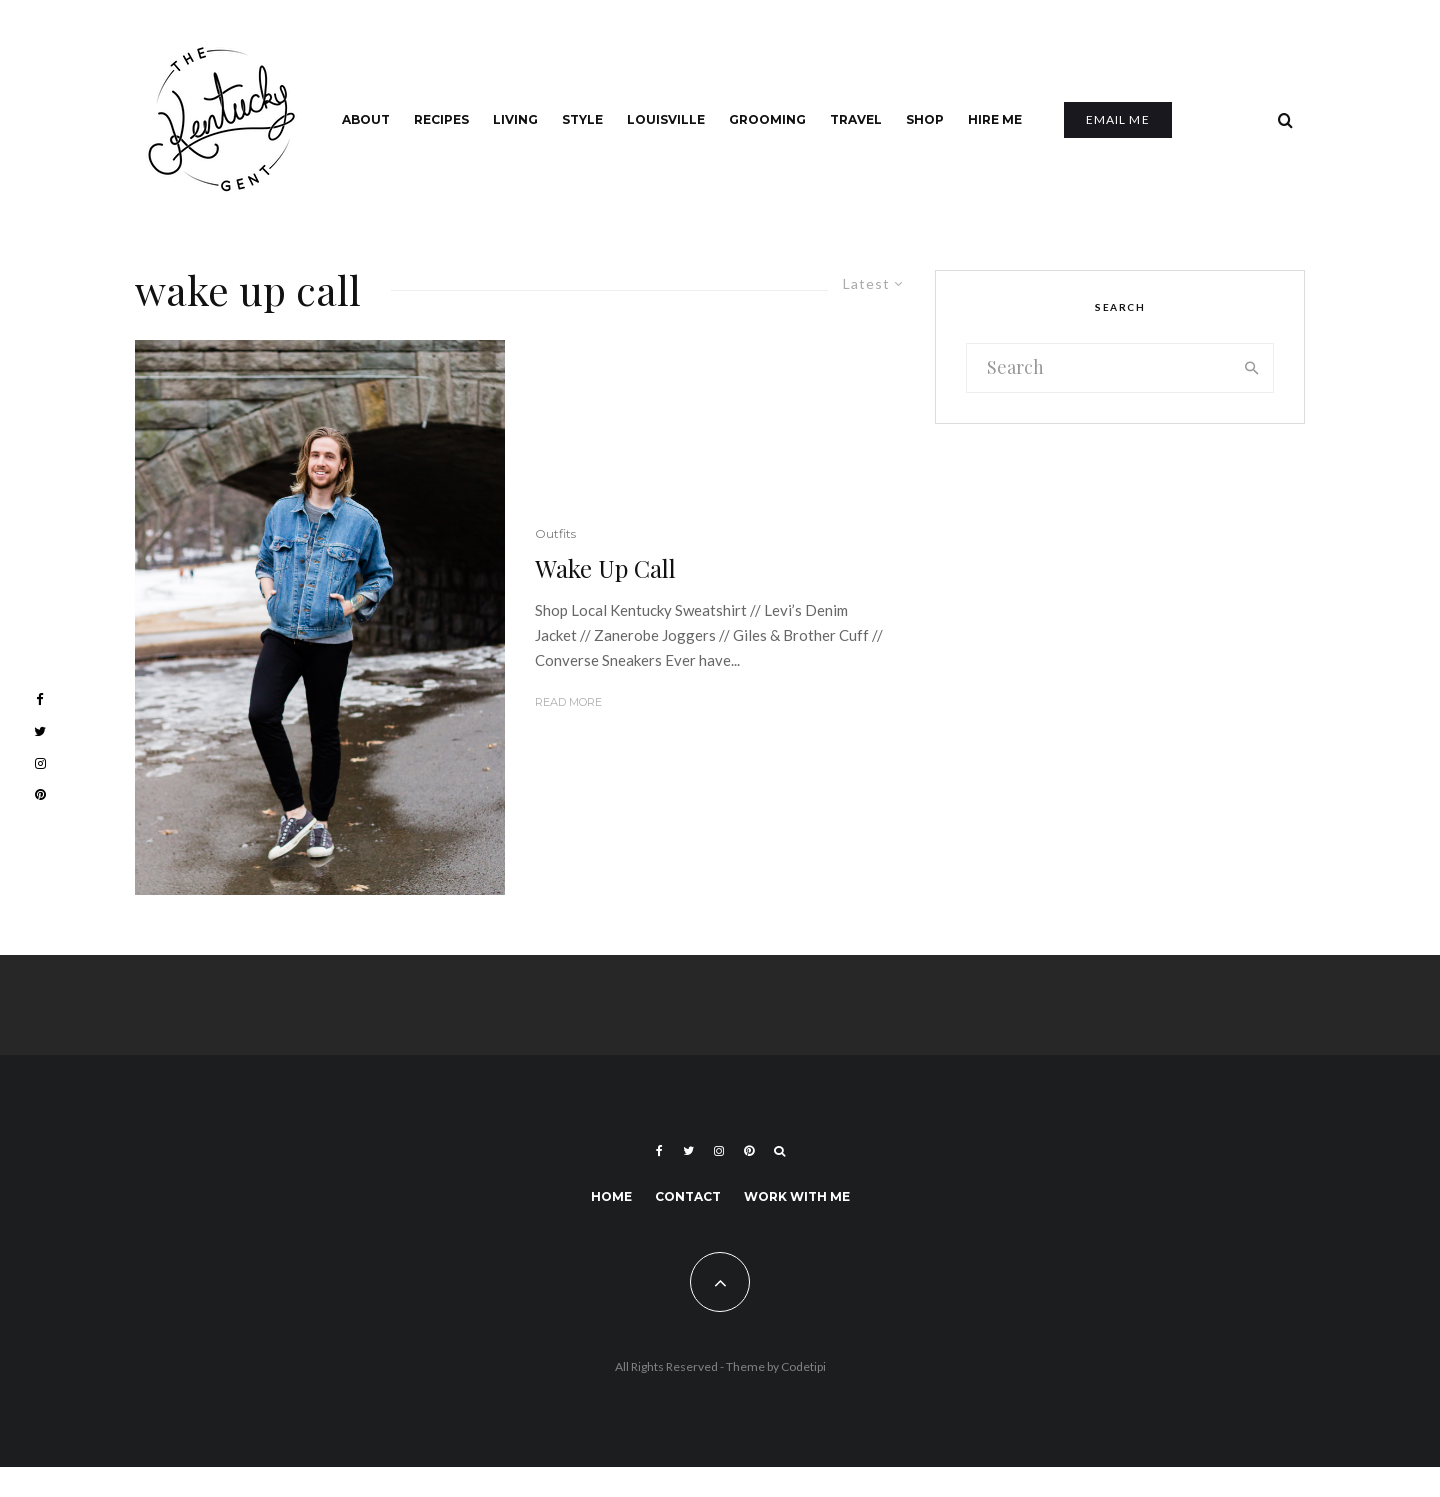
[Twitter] (688, 1151)
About (366, 119)
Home (611, 1196)
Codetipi (803, 1366)
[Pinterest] (749, 1151)
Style (582, 119)
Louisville (666, 119)
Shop (925, 119)
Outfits (555, 533)
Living (515, 119)
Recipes (441, 119)
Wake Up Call (605, 568)
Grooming (767, 119)
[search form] (1099, 368)
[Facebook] (659, 1151)
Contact (688, 1196)
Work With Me (797, 1196)
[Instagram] (719, 1151)
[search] (1252, 368)
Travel (856, 119)
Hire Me (995, 119)
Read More (568, 702)
